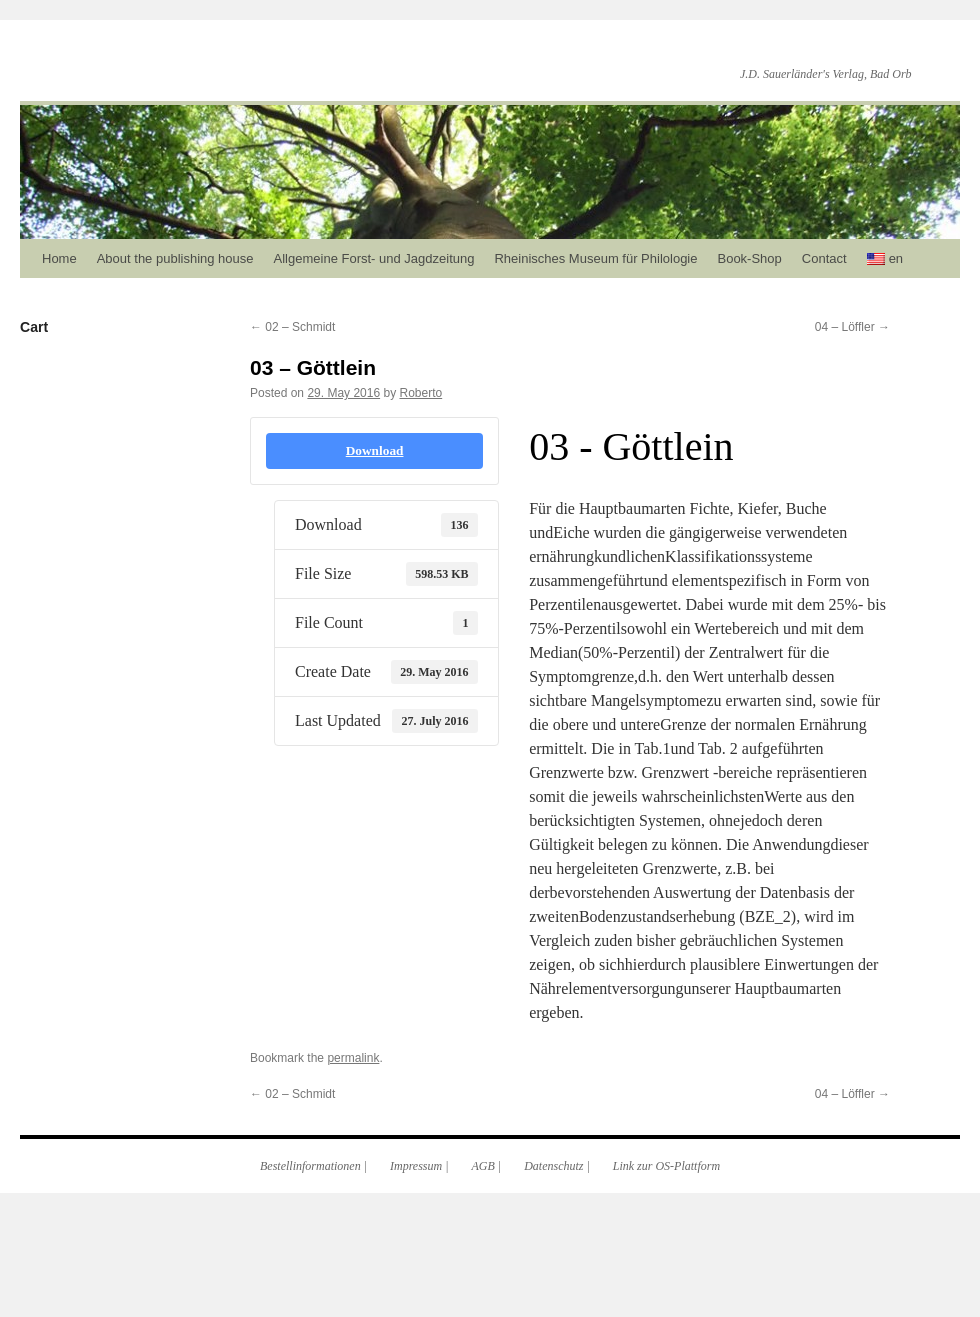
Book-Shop (749, 258)
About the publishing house (175, 258)
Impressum (416, 1166)
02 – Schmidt (292, 327)
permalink (353, 1058)
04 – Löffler (852, 327)
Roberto (420, 393)
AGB (483, 1166)
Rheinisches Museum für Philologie (595, 258)
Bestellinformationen (310, 1166)
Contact (824, 258)
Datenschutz (553, 1166)
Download (375, 450)
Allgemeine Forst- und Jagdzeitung (374, 258)
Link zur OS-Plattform (666, 1166)
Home (59, 258)
